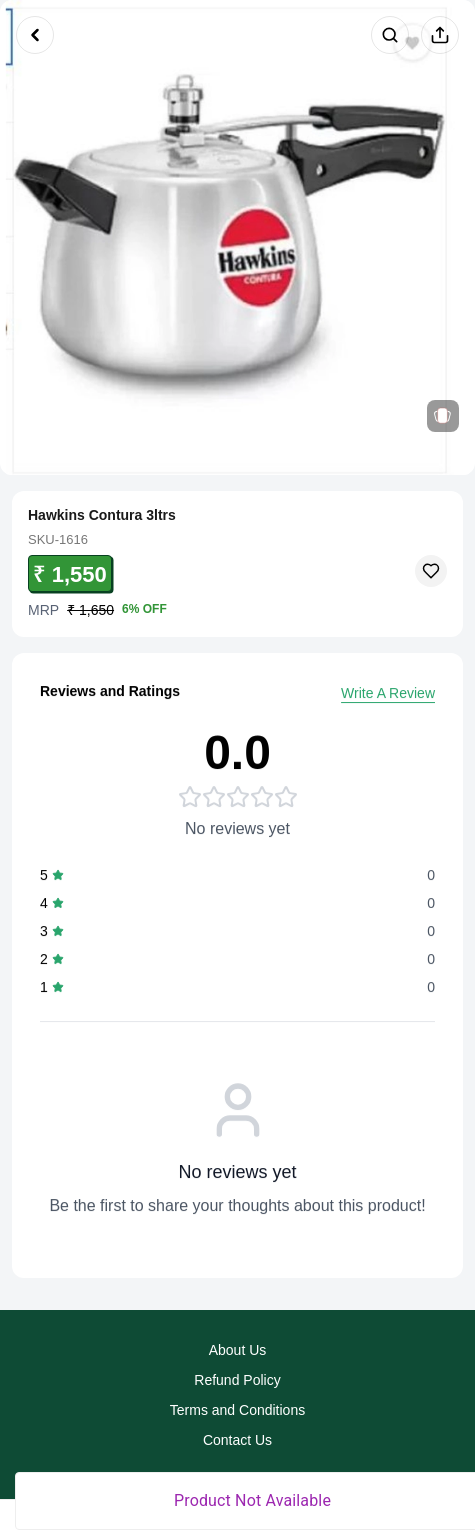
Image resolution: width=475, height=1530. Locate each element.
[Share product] (440, 35)
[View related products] (443, 416)
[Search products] (390, 35)
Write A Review (388, 694)
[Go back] (35, 35)
